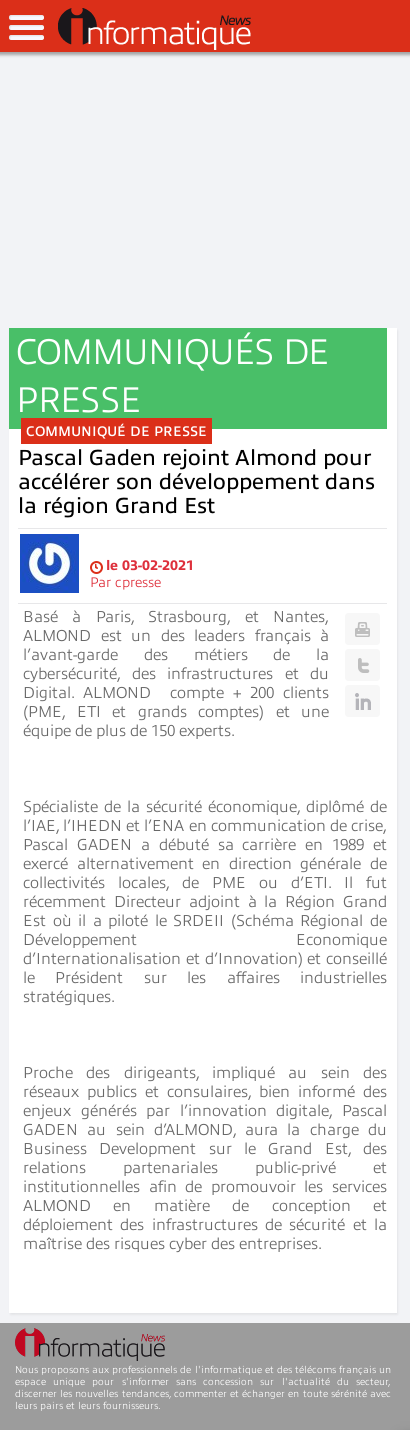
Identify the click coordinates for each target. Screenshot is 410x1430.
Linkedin (362, 701)
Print (362, 629)
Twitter (362, 665)
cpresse (138, 582)
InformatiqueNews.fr (154, 29)
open (26, 27)
